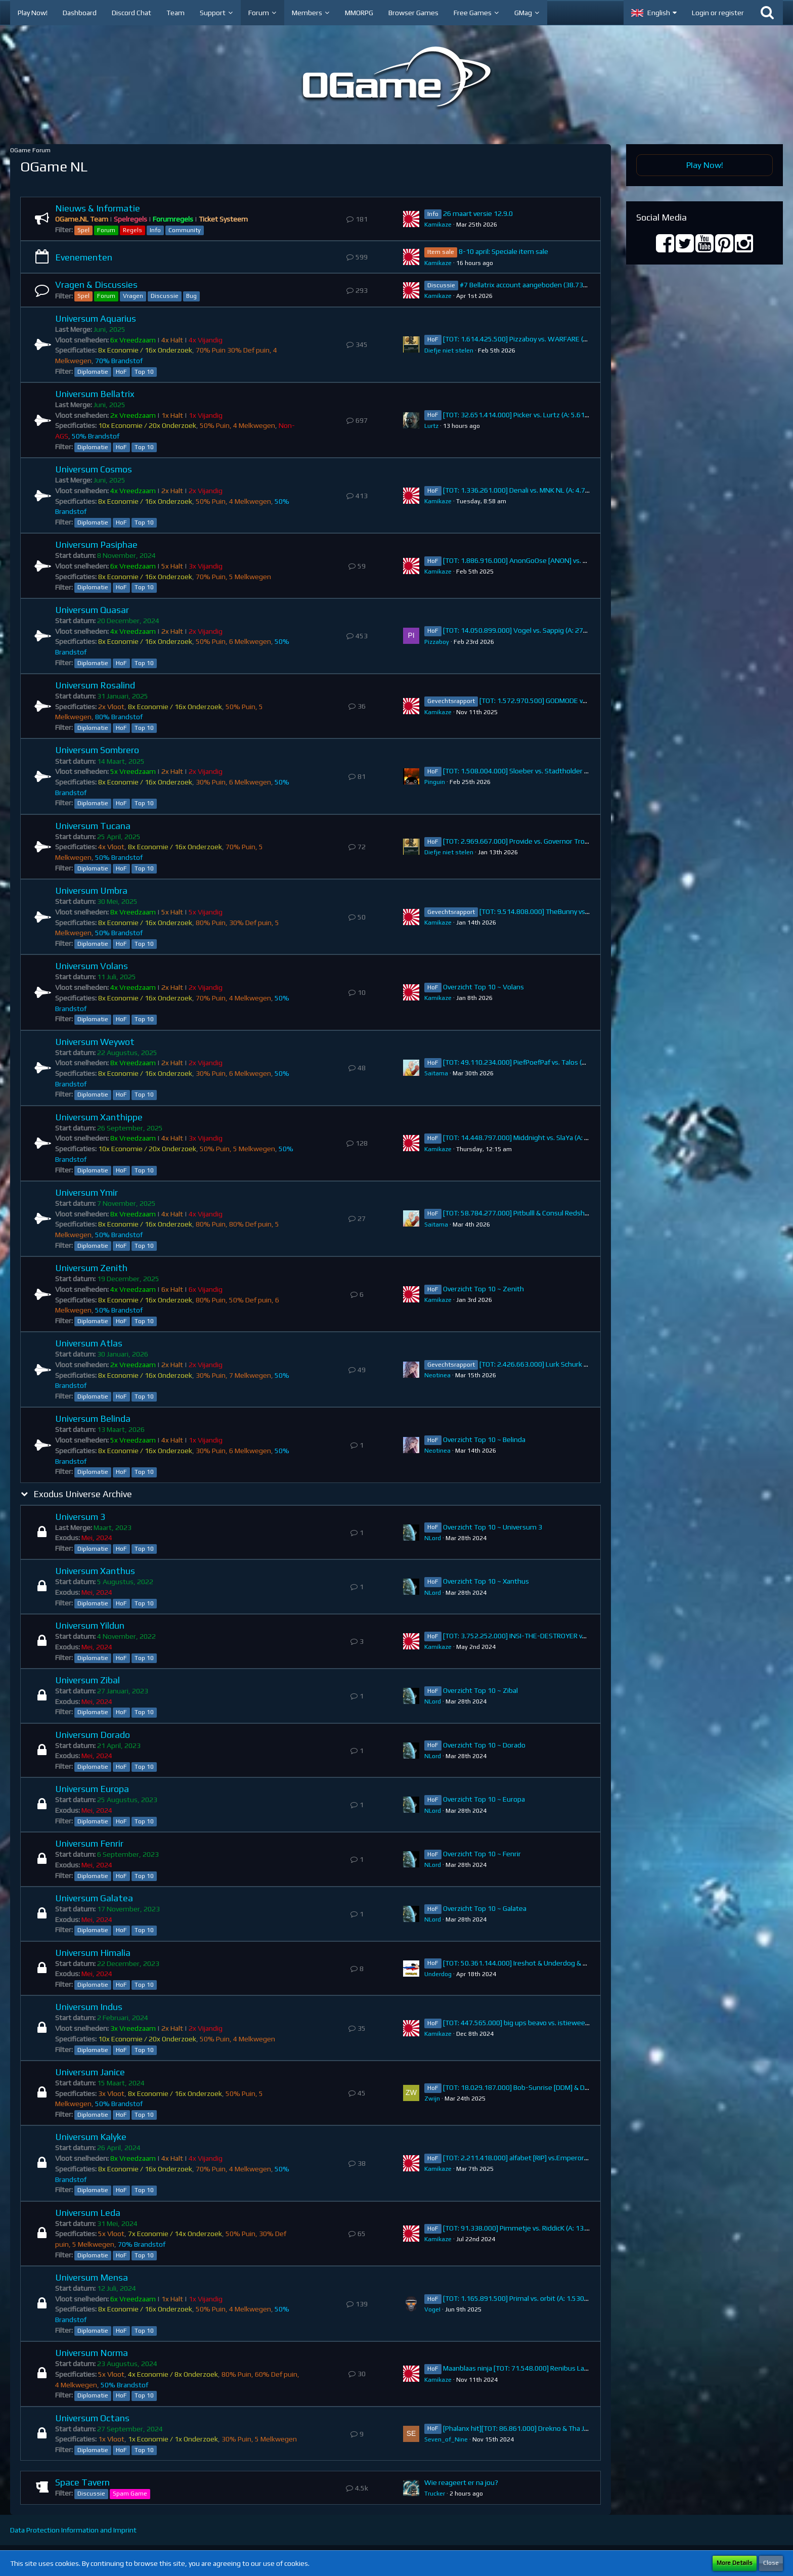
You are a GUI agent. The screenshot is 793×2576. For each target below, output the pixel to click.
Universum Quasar (92, 609)
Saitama (436, 1073)
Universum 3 (80, 1516)
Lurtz (431, 425)
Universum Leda (87, 2212)
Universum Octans (92, 2418)
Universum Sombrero (97, 750)
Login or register (718, 13)
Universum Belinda (92, 1418)
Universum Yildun (89, 1625)
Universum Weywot (95, 1041)
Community (184, 230)
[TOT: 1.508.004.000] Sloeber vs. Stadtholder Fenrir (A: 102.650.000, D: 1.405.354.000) (577, 771)
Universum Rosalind (95, 685)
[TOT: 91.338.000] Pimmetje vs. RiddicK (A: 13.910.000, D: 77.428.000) (551, 2228)
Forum (106, 230)
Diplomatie (92, 371)
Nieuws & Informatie (97, 208)
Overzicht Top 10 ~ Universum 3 (492, 1527)
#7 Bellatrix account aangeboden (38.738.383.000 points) (549, 285)
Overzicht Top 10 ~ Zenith (483, 1289)
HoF (121, 371)
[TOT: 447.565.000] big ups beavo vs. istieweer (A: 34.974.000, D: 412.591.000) (565, 2023)
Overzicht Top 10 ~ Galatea (484, 1908)
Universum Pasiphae (96, 544)
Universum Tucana (92, 825)
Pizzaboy (436, 641)
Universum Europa (92, 1788)
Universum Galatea (94, 1898)
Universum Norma (91, 2352)
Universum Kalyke (90, 2136)
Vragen (133, 295)
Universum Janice (90, 2072)
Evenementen (83, 257)
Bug (191, 295)
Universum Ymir (86, 1192)
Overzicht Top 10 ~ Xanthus (486, 1581)
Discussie (165, 295)
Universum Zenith (91, 1267)
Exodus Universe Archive (82, 1494)
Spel (83, 230)
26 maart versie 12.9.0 (478, 213)
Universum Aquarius (95, 318)
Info (155, 230)
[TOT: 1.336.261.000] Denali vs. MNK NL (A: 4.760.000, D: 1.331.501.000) (554, 490)
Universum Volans (91, 965)
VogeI (432, 2309)
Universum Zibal (87, 1680)
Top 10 (144, 371)
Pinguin (434, 781)
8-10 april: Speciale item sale (503, 251)
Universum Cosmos (93, 469)
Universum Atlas (88, 1343)
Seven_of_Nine (446, 2439)
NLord (432, 1538)
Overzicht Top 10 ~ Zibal (480, 1690)
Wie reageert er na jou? (461, 2482)
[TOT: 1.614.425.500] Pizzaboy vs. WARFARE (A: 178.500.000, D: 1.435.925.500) (566, 339)
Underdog (438, 1974)
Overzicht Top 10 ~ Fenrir (482, 1854)
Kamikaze (438, 224)
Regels (132, 230)
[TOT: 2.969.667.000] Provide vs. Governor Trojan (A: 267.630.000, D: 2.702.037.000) (573, 841)
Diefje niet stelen (448, 350)
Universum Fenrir (89, 1843)
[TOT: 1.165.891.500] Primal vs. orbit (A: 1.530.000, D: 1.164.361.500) (549, 2298)
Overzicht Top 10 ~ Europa (484, 1799)
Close (771, 2562)
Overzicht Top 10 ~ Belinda (484, 1439)
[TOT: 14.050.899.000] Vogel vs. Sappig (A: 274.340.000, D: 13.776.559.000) (560, 630)
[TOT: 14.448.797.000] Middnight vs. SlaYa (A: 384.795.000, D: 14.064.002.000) (564, 1137)
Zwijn (432, 2098)
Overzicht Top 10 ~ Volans (483, 987)
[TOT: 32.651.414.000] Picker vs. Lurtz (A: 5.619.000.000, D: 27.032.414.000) (561, 415)
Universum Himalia (92, 1952)
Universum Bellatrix (95, 393)
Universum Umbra (91, 890)
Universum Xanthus (95, 1570)
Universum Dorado (92, 1734)
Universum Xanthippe (99, 1117)
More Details (735, 2562)
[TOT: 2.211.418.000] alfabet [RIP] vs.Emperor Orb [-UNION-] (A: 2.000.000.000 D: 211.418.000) (589, 2158)
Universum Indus (88, 2006)
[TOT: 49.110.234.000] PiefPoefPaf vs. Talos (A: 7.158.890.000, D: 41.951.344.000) (570, 1062)
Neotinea (437, 1375)
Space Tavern (82, 2482)
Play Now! (704, 165)
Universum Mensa (91, 2277)
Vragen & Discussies (96, 284)
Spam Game (130, 2493)
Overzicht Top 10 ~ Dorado (484, 1745)
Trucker (434, 2493)
